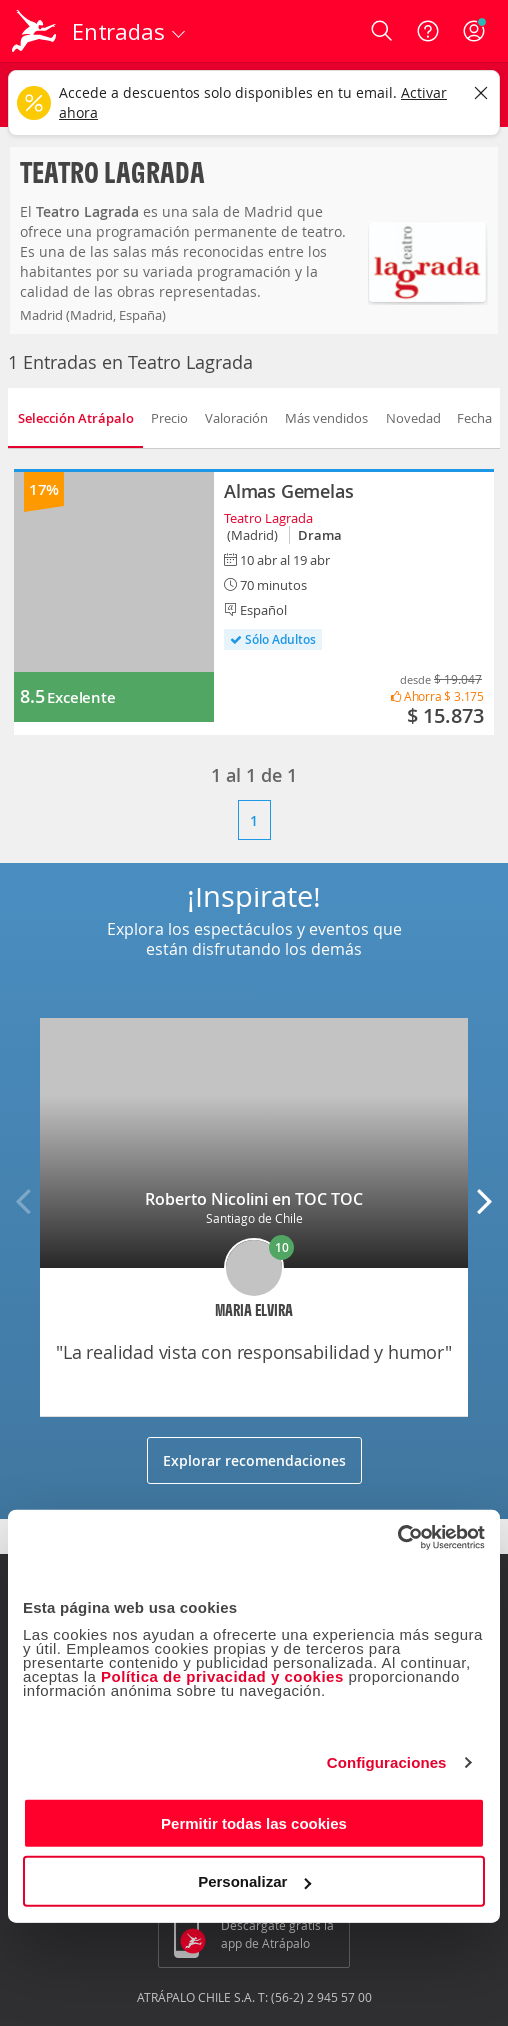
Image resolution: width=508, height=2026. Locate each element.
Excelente (81, 697)
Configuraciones (387, 1762)
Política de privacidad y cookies (222, 1675)
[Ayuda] (428, 31)
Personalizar (254, 1881)
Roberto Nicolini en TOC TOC (254, 1199)
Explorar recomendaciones (254, 1460)
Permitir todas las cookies (254, 1822)
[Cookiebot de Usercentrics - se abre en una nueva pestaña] (397, 1537)
